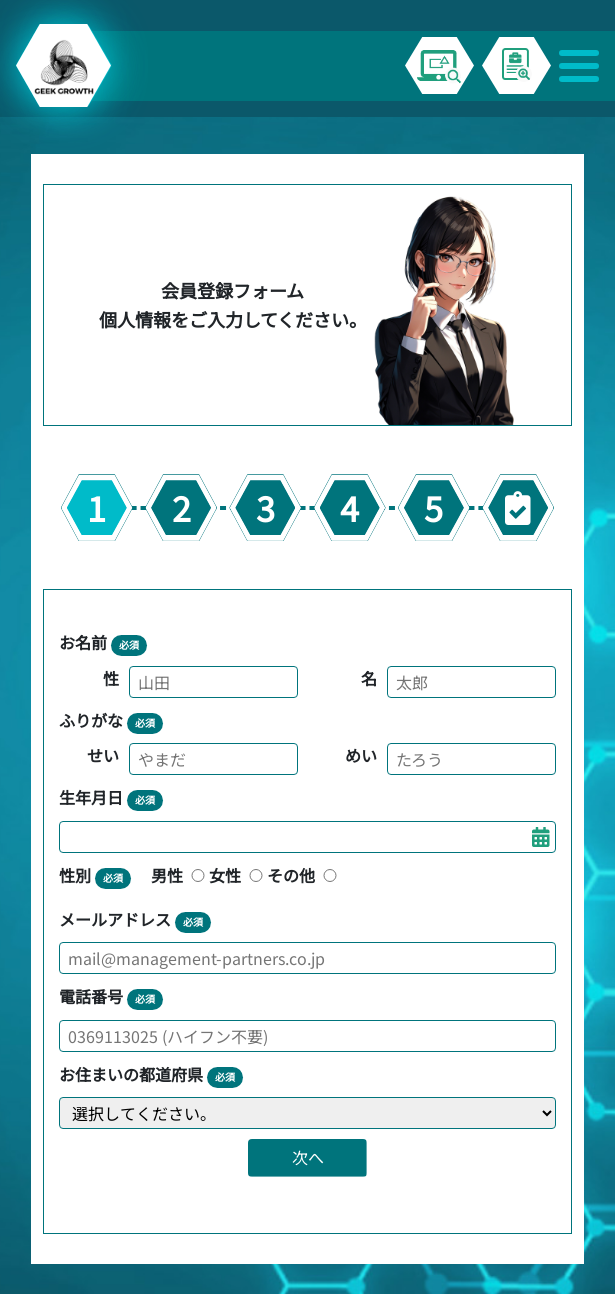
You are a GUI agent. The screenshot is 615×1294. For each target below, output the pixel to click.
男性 (180, 875)
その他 (304, 875)
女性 (238, 875)
